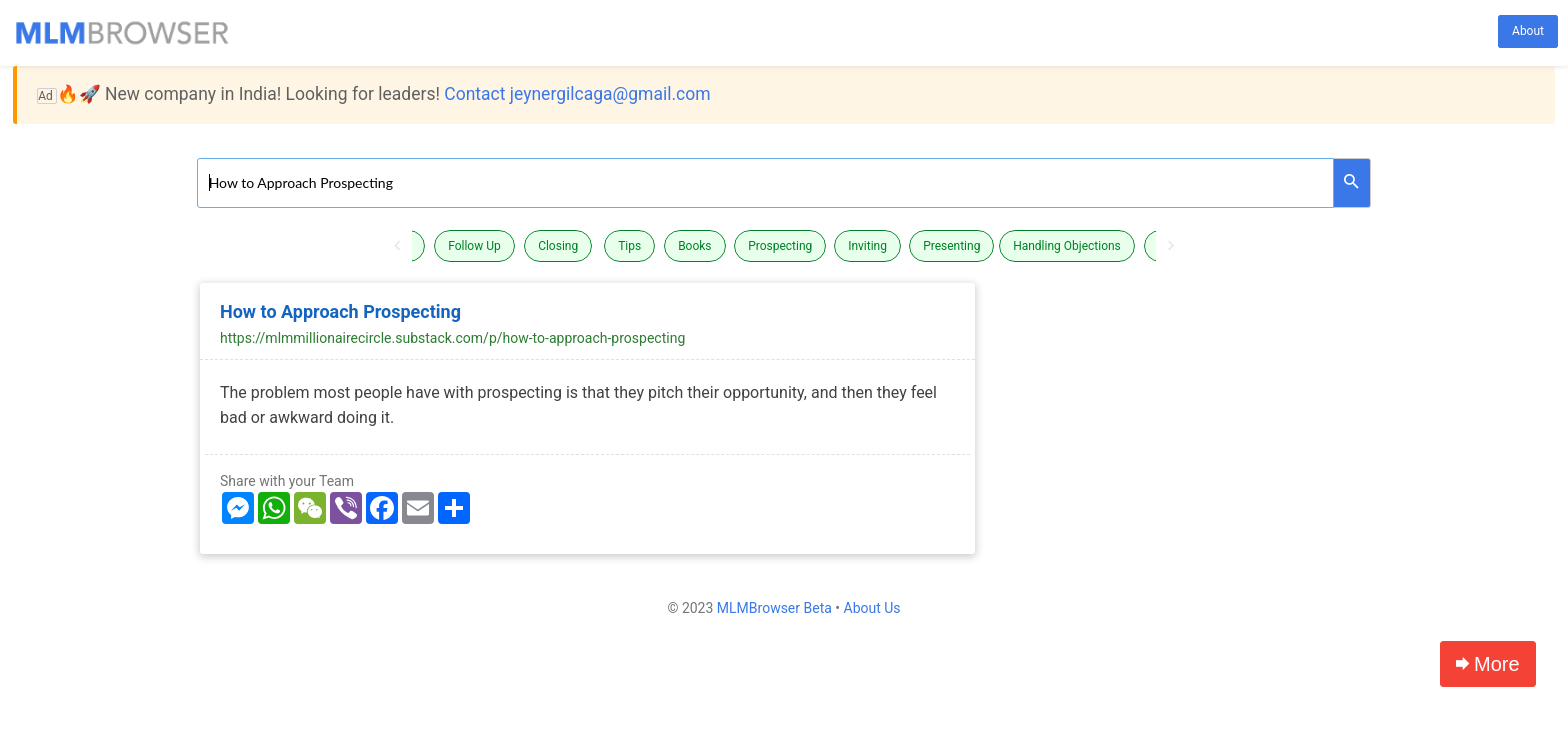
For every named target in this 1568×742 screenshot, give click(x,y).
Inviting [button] (867, 246)
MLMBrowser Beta (774, 608)
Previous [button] (397, 246)
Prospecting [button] (780, 246)
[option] (784, 246)
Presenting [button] (951, 246)
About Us (872, 608)
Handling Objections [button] (1067, 246)
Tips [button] (629, 246)
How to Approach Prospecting (340, 311)
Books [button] (694, 246)
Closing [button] (558, 246)
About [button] (1528, 31)
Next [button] (1171, 246)
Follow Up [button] (474, 246)
